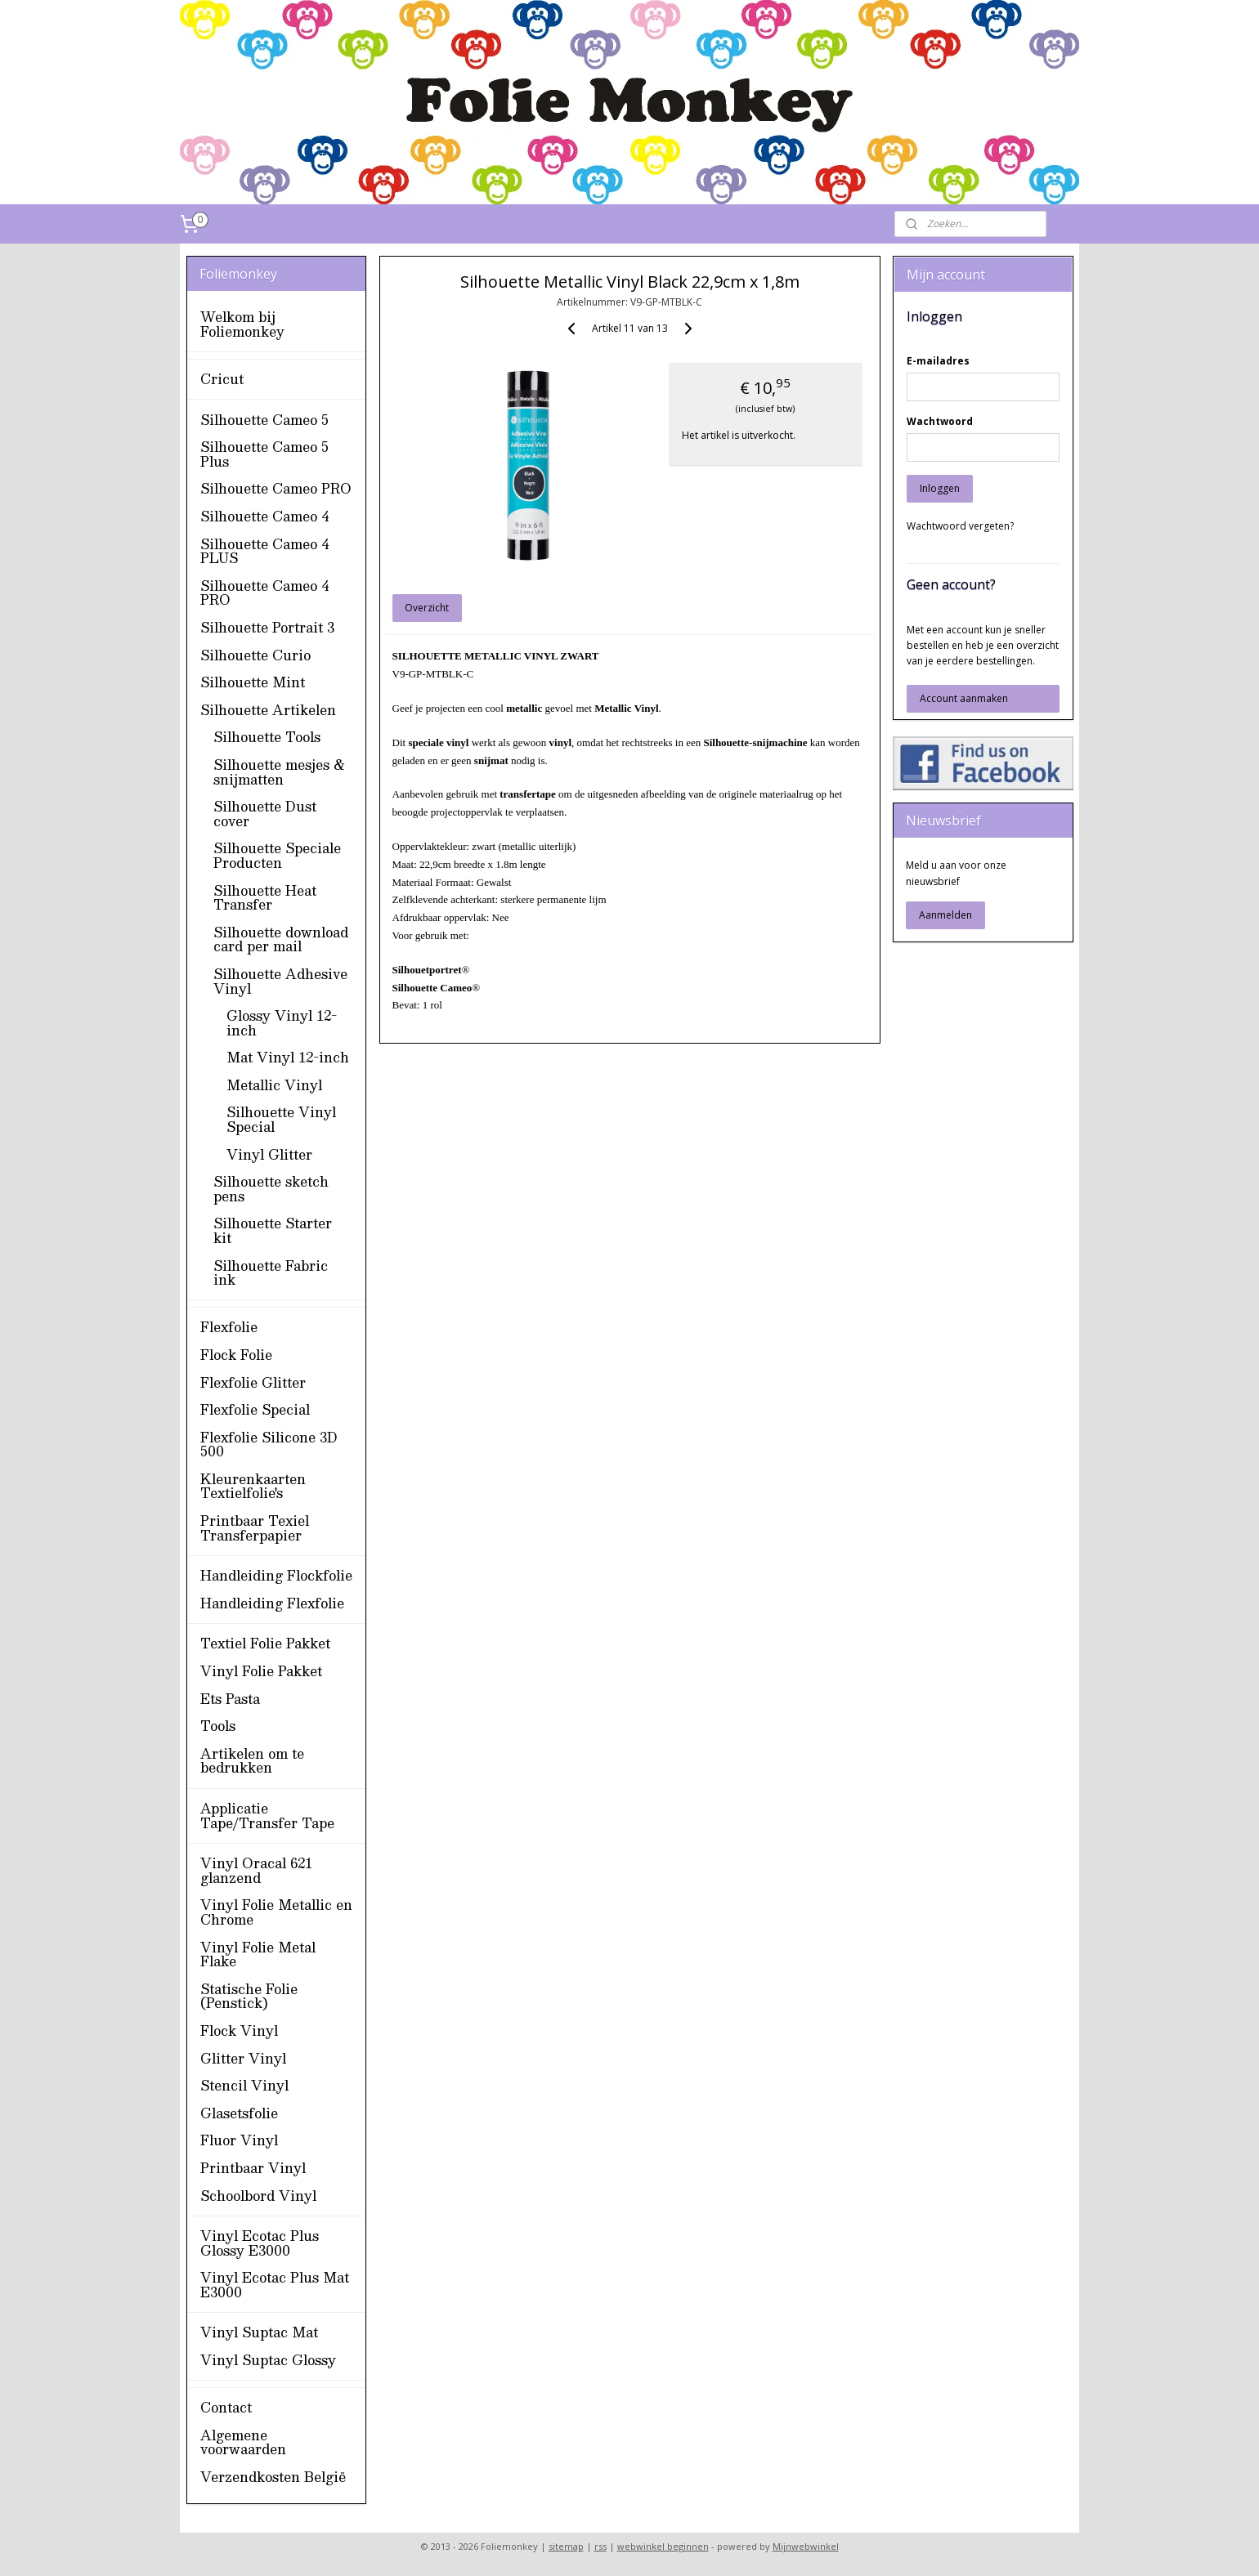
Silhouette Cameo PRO (276, 488)
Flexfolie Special (255, 1409)
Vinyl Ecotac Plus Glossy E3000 (259, 2243)
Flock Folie (236, 1355)
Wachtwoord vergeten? (960, 526)
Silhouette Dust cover (264, 813)
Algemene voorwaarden (243, 2442)
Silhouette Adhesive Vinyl (280, 981)
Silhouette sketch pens (271, 1188)
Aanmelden (945, 915)
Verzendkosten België (273, 2477)
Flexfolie (229, 1327)
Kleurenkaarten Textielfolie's (253, 1486)
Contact (226, 2407)
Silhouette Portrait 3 (267, 627)
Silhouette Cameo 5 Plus (264, 454)
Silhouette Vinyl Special (281, 1119)
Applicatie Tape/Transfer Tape (267, 1815)
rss (600, 2546)
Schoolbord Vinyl (258, 2196)
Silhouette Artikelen (268, 710)
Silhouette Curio (255, 655)
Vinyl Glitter (269, 1154)
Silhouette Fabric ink (270, 1272)
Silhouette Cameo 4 (264, 516)
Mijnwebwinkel (806, 2546)
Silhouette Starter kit (272, 1230)
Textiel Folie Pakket (265, 1643)
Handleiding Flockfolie (276, 1575)
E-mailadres (938, 361)
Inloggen (940, 488)
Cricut (222, 379)
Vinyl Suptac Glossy (268, 2360)
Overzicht (427, 608)
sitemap (566, 2546)
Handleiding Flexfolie (272, 1603)
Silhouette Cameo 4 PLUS (264, 551)
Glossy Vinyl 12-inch (281, 1022)
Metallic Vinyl (274, 1085)
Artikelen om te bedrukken (252, 1760)
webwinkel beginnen (663, 2546)
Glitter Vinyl (243, 2058)
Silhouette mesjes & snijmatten (279, 772)
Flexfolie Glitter (253, 1382)
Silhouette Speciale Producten (277, 855)
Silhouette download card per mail (280, 939)
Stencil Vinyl (244, 2085)
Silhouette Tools (266, 737)
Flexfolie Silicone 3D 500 (269, 1444)
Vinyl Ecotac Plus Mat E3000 (274, 2284)
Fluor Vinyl (239, 2140)
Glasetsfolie (239, 2113)
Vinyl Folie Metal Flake (258, 1954)
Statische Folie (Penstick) (249, 1996)
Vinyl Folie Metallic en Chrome (276, 1912)
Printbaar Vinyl (253, 2168)
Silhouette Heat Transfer (264, 897)
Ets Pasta (230, 1699)
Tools (217, 1726)
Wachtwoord (940, 421)
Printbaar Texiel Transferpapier (254, 1527)
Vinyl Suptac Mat (259, 2332)
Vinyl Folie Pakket (261, 1671)
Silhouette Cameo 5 (264, 420)
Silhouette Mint (252, 682)
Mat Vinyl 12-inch (287, 1057)
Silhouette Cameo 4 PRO (264, 593)
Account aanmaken (964, 698)
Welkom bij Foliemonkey (242, 324)
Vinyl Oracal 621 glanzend (256, 1870)
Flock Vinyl (239, 2030)
